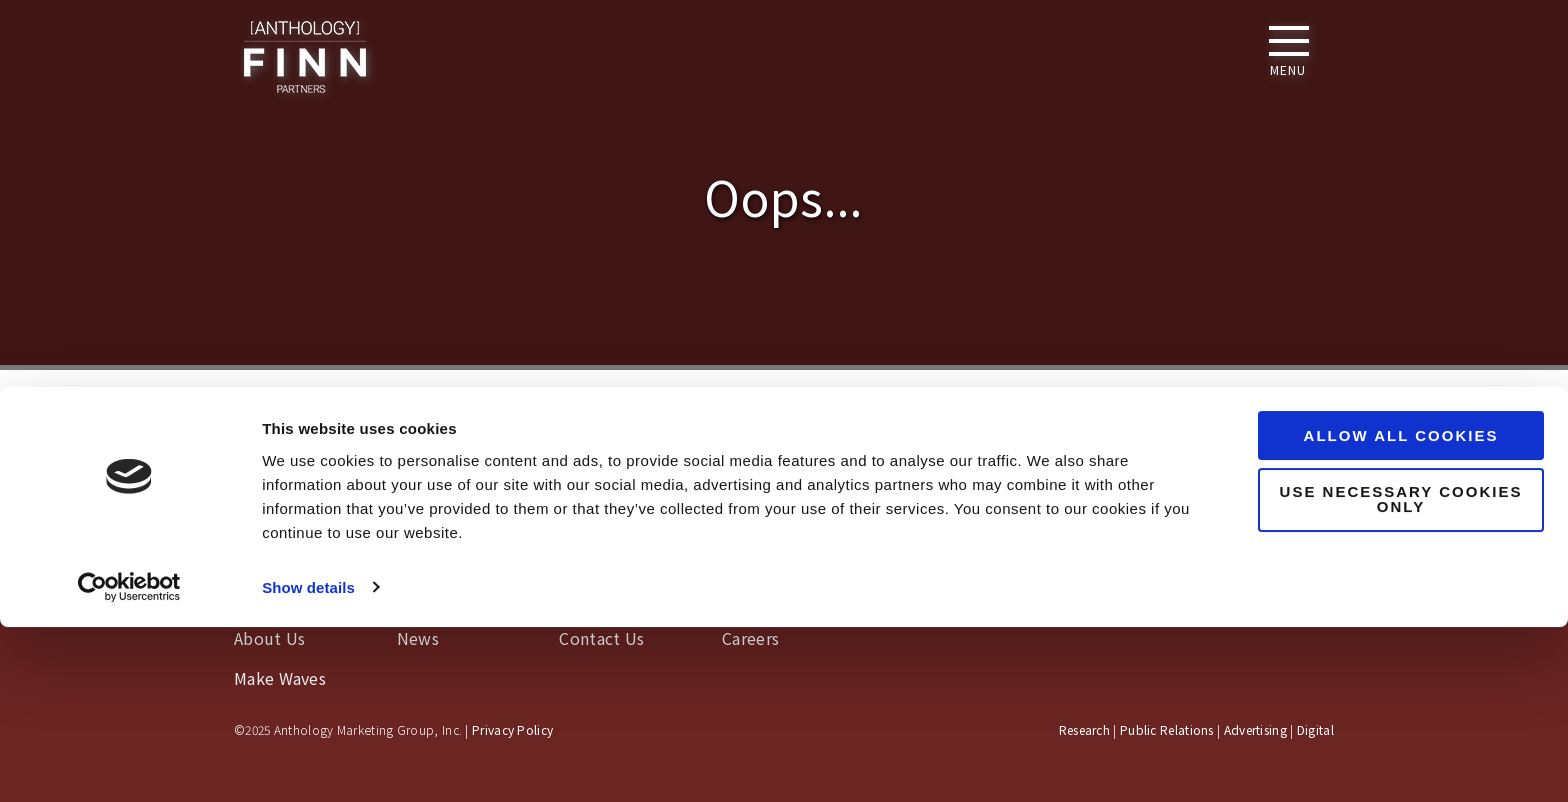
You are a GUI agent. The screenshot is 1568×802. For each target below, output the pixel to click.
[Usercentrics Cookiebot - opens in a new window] (129, 763)
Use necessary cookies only (1401, 675)
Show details (308, 762)
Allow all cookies (1401, 611)
